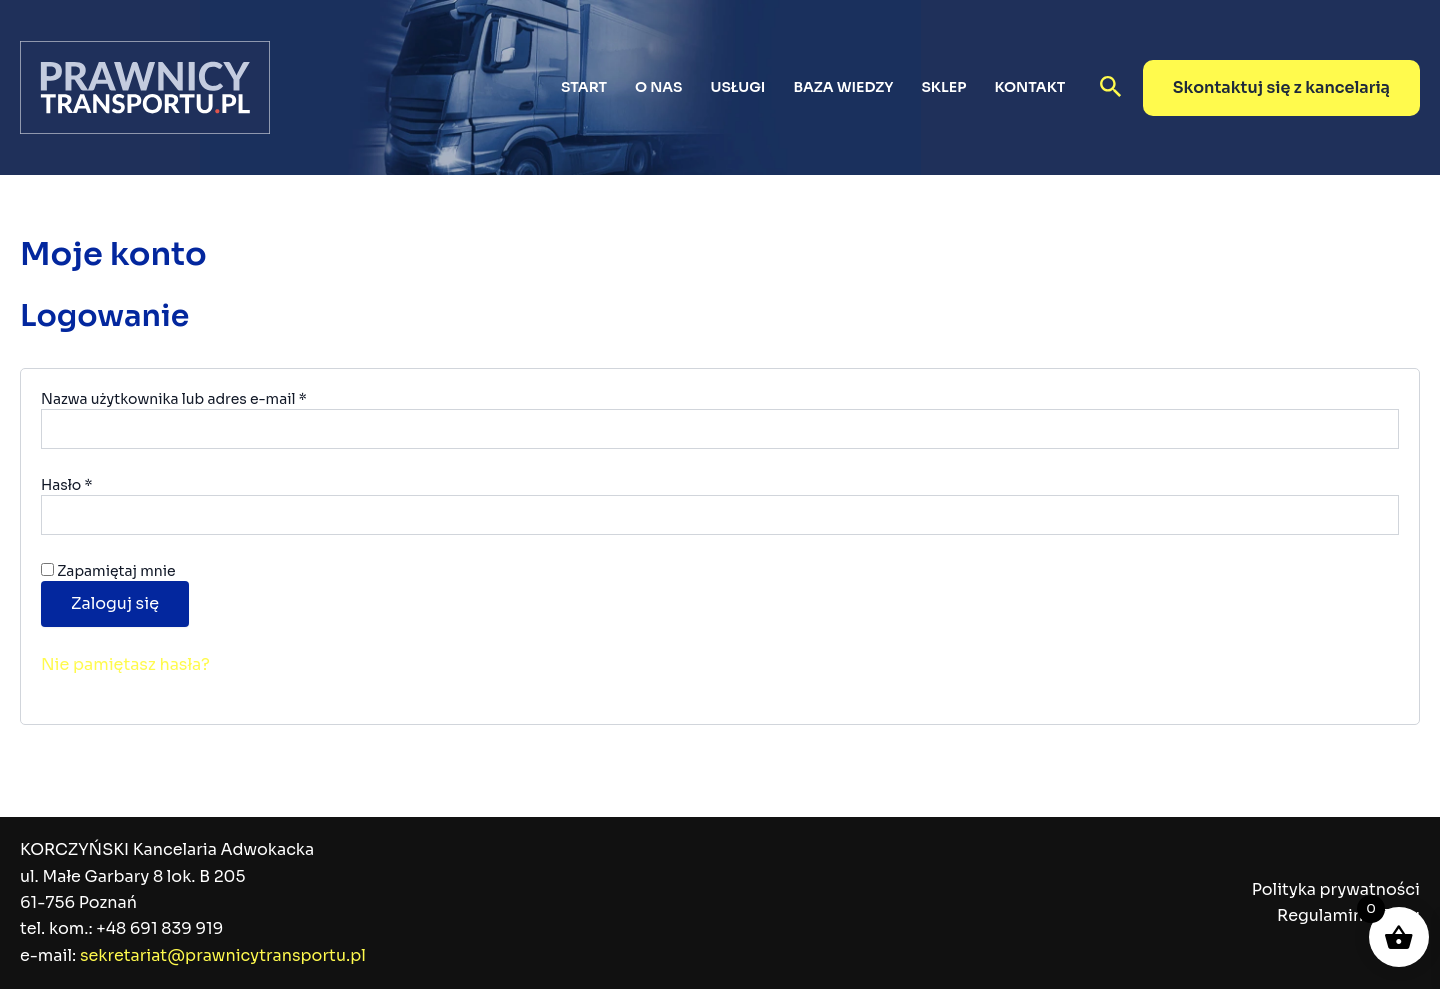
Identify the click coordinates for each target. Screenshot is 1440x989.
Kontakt (1029, 87)
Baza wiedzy (843, 87)
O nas (658, 87)
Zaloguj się (115, 603)
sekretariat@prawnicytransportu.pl (223, 955)
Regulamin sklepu (1348, 915)
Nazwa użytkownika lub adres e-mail (213, 398)
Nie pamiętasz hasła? (125, 664)
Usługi (738, 87)
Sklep (943, 87)
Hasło (105, 484)
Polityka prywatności (1336, 889)
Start (584, 87)
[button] (1111, 88)
